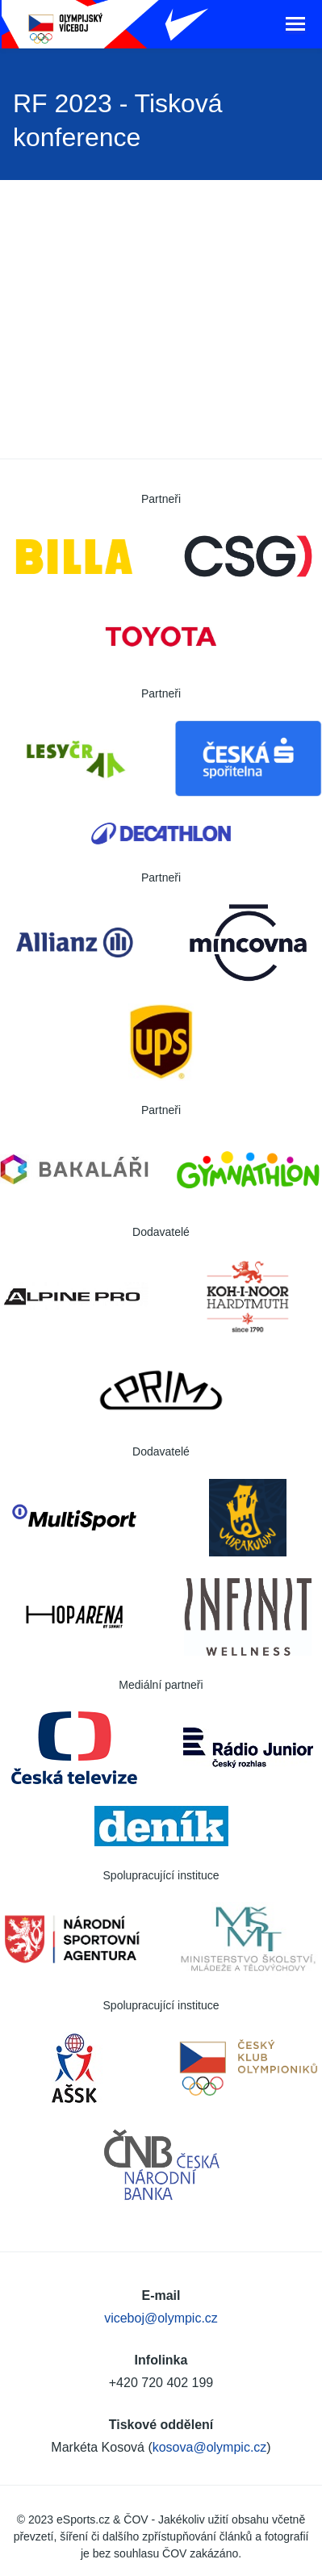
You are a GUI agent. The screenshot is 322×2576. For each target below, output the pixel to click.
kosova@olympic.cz (210, 2447)
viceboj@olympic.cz (161, 2318)
